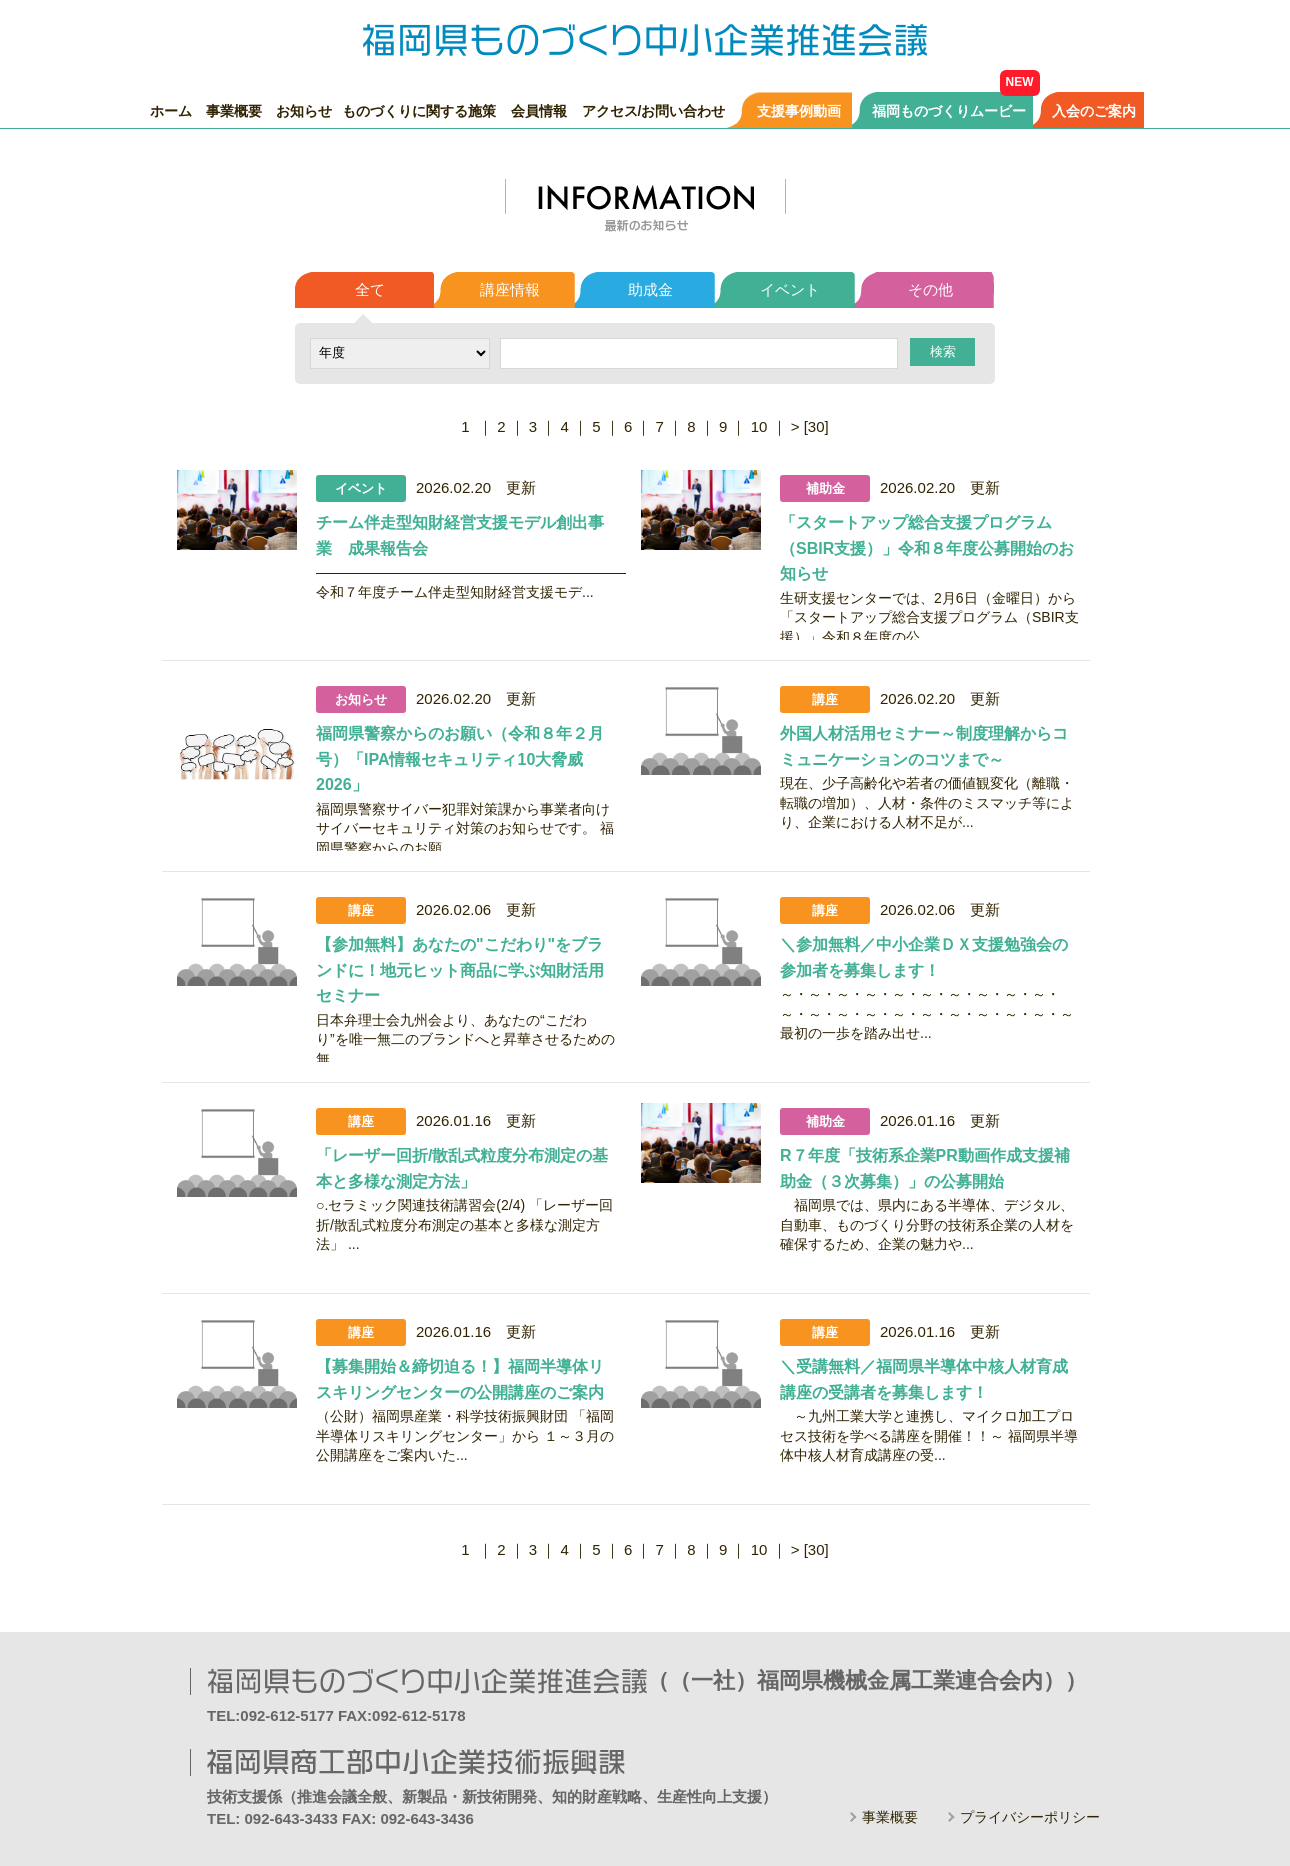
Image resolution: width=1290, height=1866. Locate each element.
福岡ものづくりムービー (949, 110)
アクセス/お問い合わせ (654, 110)
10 (759, 426)
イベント (790, 289)
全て (370, 289)
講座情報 (510, 289)
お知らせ (304, 110)
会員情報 (539, 110)
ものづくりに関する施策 (419, 110)
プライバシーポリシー (1030, 1817)
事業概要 (234, 110)
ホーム (171, 110)
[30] (816, 426)
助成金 (650, 289)
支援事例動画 (799, 110)
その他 (930, 289)
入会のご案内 (1094, 110)
